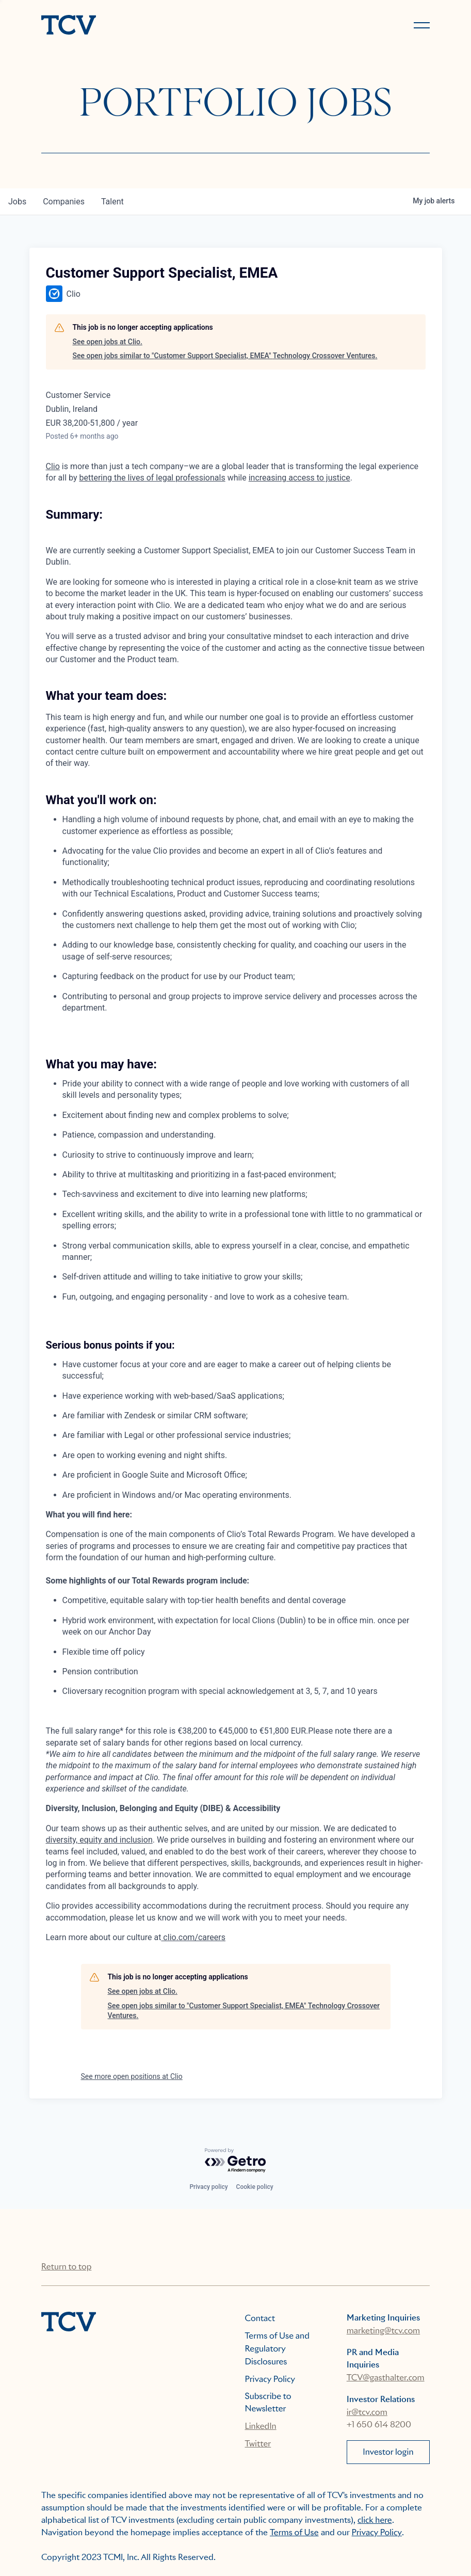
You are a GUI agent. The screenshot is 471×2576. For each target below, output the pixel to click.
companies (64, 201)
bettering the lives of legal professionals (152, 478)
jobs (17, 201)
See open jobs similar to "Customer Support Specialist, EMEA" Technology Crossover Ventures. (225, 355)
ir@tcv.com (367, 2412)
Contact (260, 2318)
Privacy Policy (270, 2379)
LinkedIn (261, 2426)
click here (375, 2520)
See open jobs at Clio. (107, 342)
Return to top (66, 2266)
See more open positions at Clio (132, 2076)
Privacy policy (208, 2186)
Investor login (388, 2451)
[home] (133, 26)
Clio (53, 466)
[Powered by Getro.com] (236, 2160)
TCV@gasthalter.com (386, 2377)
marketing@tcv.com (383, 2330)
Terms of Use (294, 2532)
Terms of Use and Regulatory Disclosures (277, 2348)
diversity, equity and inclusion (99, 1840)
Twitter (258, 2443)
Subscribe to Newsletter (268, 2402)
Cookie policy (254, 2186)
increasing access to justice (299, 478)
